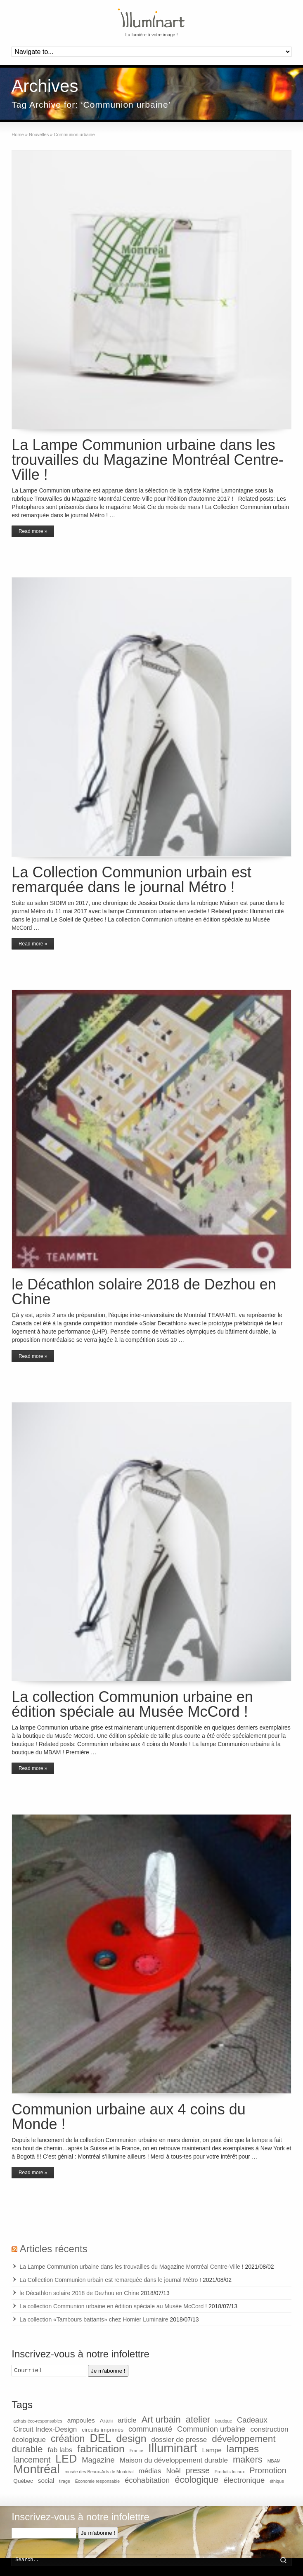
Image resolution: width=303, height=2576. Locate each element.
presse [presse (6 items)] (197, 2470)
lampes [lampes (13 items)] (243, 2448)
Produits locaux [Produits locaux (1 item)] (230, 2471)
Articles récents (54, 2248)
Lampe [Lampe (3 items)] (212, 2449)
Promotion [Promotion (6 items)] (268, 2470)
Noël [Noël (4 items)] (173, 2471)
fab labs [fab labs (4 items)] (60, 2450)
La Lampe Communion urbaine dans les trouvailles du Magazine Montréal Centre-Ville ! (147, 459)
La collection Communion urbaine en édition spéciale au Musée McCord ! (132, 1704)
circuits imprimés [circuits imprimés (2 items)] (102, 2430)
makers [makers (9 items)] (248, 2459)
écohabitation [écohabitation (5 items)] (147, 2480)
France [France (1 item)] (136, 2450)
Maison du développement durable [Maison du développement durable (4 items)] (174, 2460)
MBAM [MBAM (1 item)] (274, 2460)
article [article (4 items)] (127, 2420)
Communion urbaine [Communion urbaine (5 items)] (211, 2429)
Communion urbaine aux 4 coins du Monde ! (128, 2117)
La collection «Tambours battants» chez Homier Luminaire (93, 2319)
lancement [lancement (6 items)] (31, 2459)
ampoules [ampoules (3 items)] (81, 2420)
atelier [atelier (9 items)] (198, 2419)
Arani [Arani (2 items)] (106, 2421)
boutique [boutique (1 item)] (223, 2420)
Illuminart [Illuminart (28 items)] (172, 2448)
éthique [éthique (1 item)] (277, 2481)
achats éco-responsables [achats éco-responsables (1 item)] (37, 2420)
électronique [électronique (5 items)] (244, 2480)
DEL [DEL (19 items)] (100, 2438)
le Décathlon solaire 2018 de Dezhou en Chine (144, 1292)
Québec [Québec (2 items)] (23, 2481)
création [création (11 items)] (68, 2438)
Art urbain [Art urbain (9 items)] (161, 2419)
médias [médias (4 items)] (149, 2471)
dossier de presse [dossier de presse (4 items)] (179, 2440)
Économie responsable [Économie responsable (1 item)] (97, 2481)
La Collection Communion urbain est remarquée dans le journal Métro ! (131, 880)
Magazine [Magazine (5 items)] (98, 2460)
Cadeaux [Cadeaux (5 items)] (252, 2420)
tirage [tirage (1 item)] (64, 2481)
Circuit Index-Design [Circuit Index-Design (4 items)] (45, 2429)
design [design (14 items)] (131, 2438)
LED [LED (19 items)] (66, 2459)
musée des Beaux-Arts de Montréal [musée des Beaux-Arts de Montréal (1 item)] (98, 2471)
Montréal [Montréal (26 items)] (36, 2469)
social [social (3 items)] (46, 2480)
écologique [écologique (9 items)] (196, 2480)
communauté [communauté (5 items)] (150, 2429)
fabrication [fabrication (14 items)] (100, 2448)
